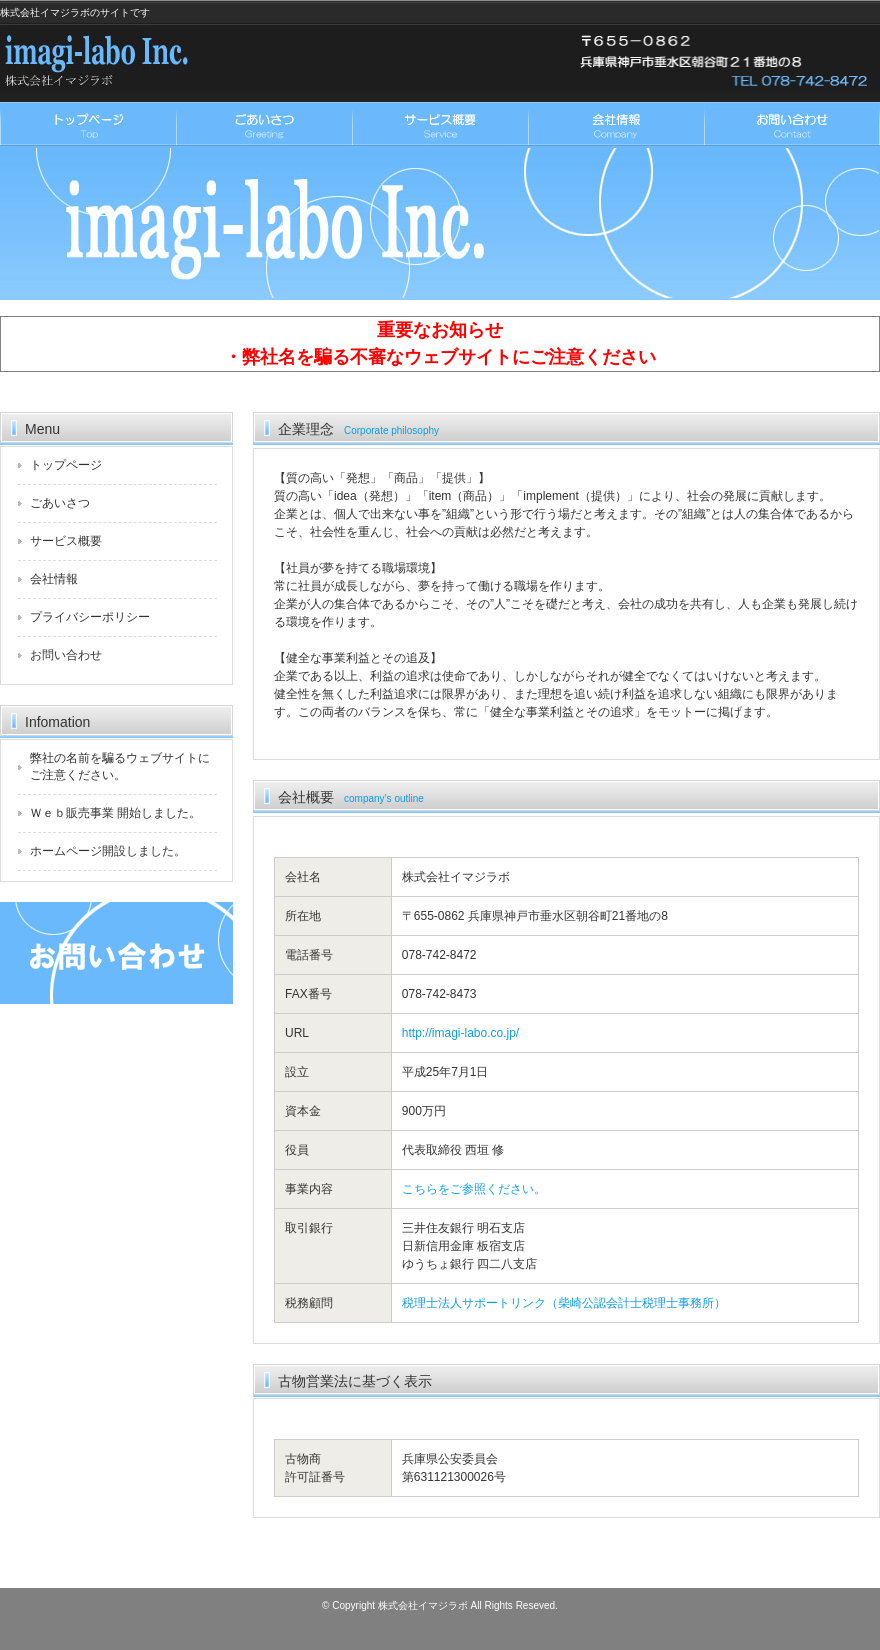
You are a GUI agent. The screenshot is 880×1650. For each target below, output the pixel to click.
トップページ (88, 124)
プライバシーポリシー (90, 617)
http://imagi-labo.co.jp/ (460, 1033)
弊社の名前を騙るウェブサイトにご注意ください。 (120, 766)
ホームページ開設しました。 (108, 851)
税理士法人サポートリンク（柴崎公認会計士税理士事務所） (564, 1303)
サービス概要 (440, 124)
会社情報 (616, 124)
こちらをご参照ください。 (474, 1189)
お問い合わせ (792, 124)
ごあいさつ (264, 124)
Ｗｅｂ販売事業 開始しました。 (115, 813)
